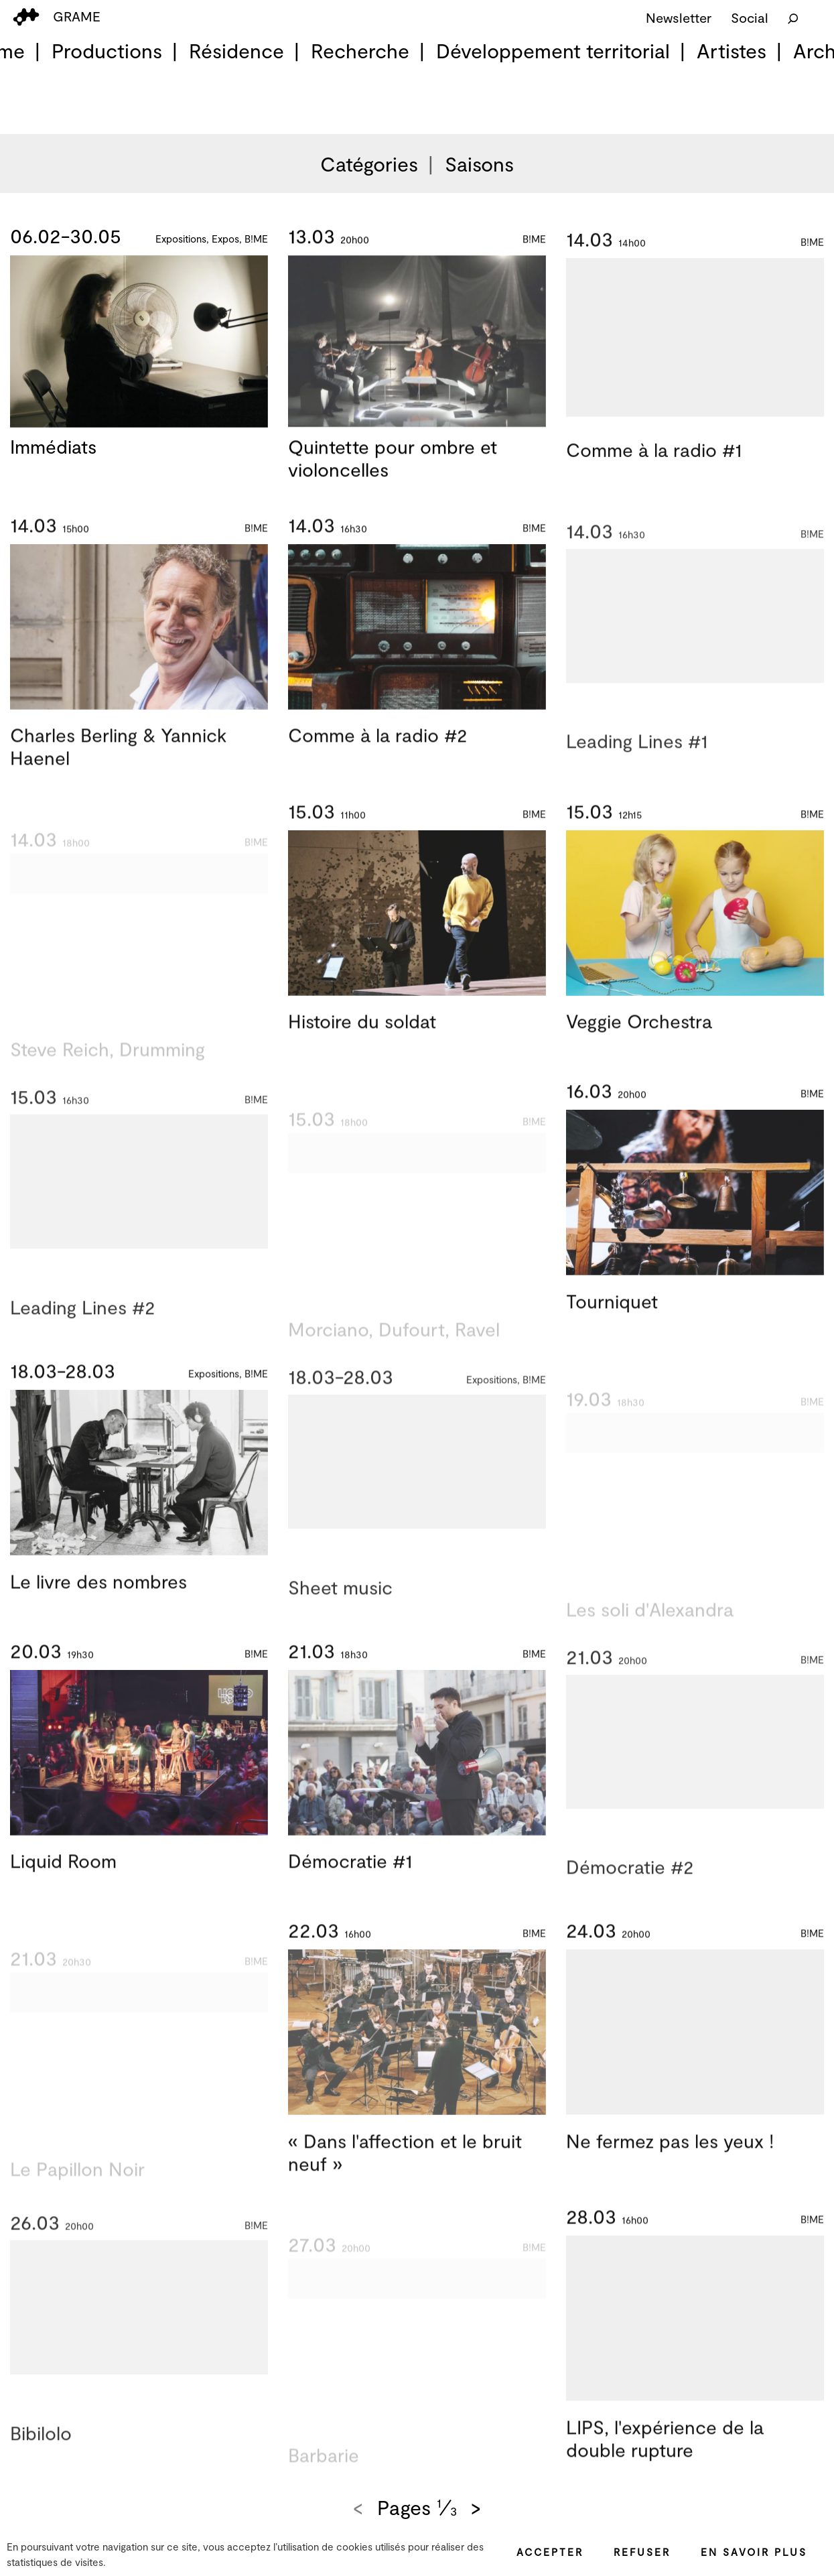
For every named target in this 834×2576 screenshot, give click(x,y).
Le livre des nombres (98, 1595)
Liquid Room (63, 1875)
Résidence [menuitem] (236, 50)
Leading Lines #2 (82, 1336)
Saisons (479, 163)
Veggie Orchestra (639, 1035)
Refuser (642, 2552)
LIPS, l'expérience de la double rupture (665, 2452)
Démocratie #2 (629, 1895)
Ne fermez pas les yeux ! (670, 2155)
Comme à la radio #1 (654, 464)
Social (749, 17)
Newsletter (678, 17)
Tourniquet (612, 1315)
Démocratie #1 (350, 1875)
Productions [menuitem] (107, 50)
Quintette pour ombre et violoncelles (392, 462)
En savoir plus (754, 2552)
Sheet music (340, 1616)
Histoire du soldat (362, 1035)
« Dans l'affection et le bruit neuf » (405, 2166)
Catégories (369, 163)
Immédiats (53, 447)
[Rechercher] (793, 17)
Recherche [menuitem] (360, 50)
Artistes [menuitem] (731, 50)
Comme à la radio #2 (377, 749)
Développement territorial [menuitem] (553, 50)
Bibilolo (41, 2462)
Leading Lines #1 (636, 770)
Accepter (549, 2552)
